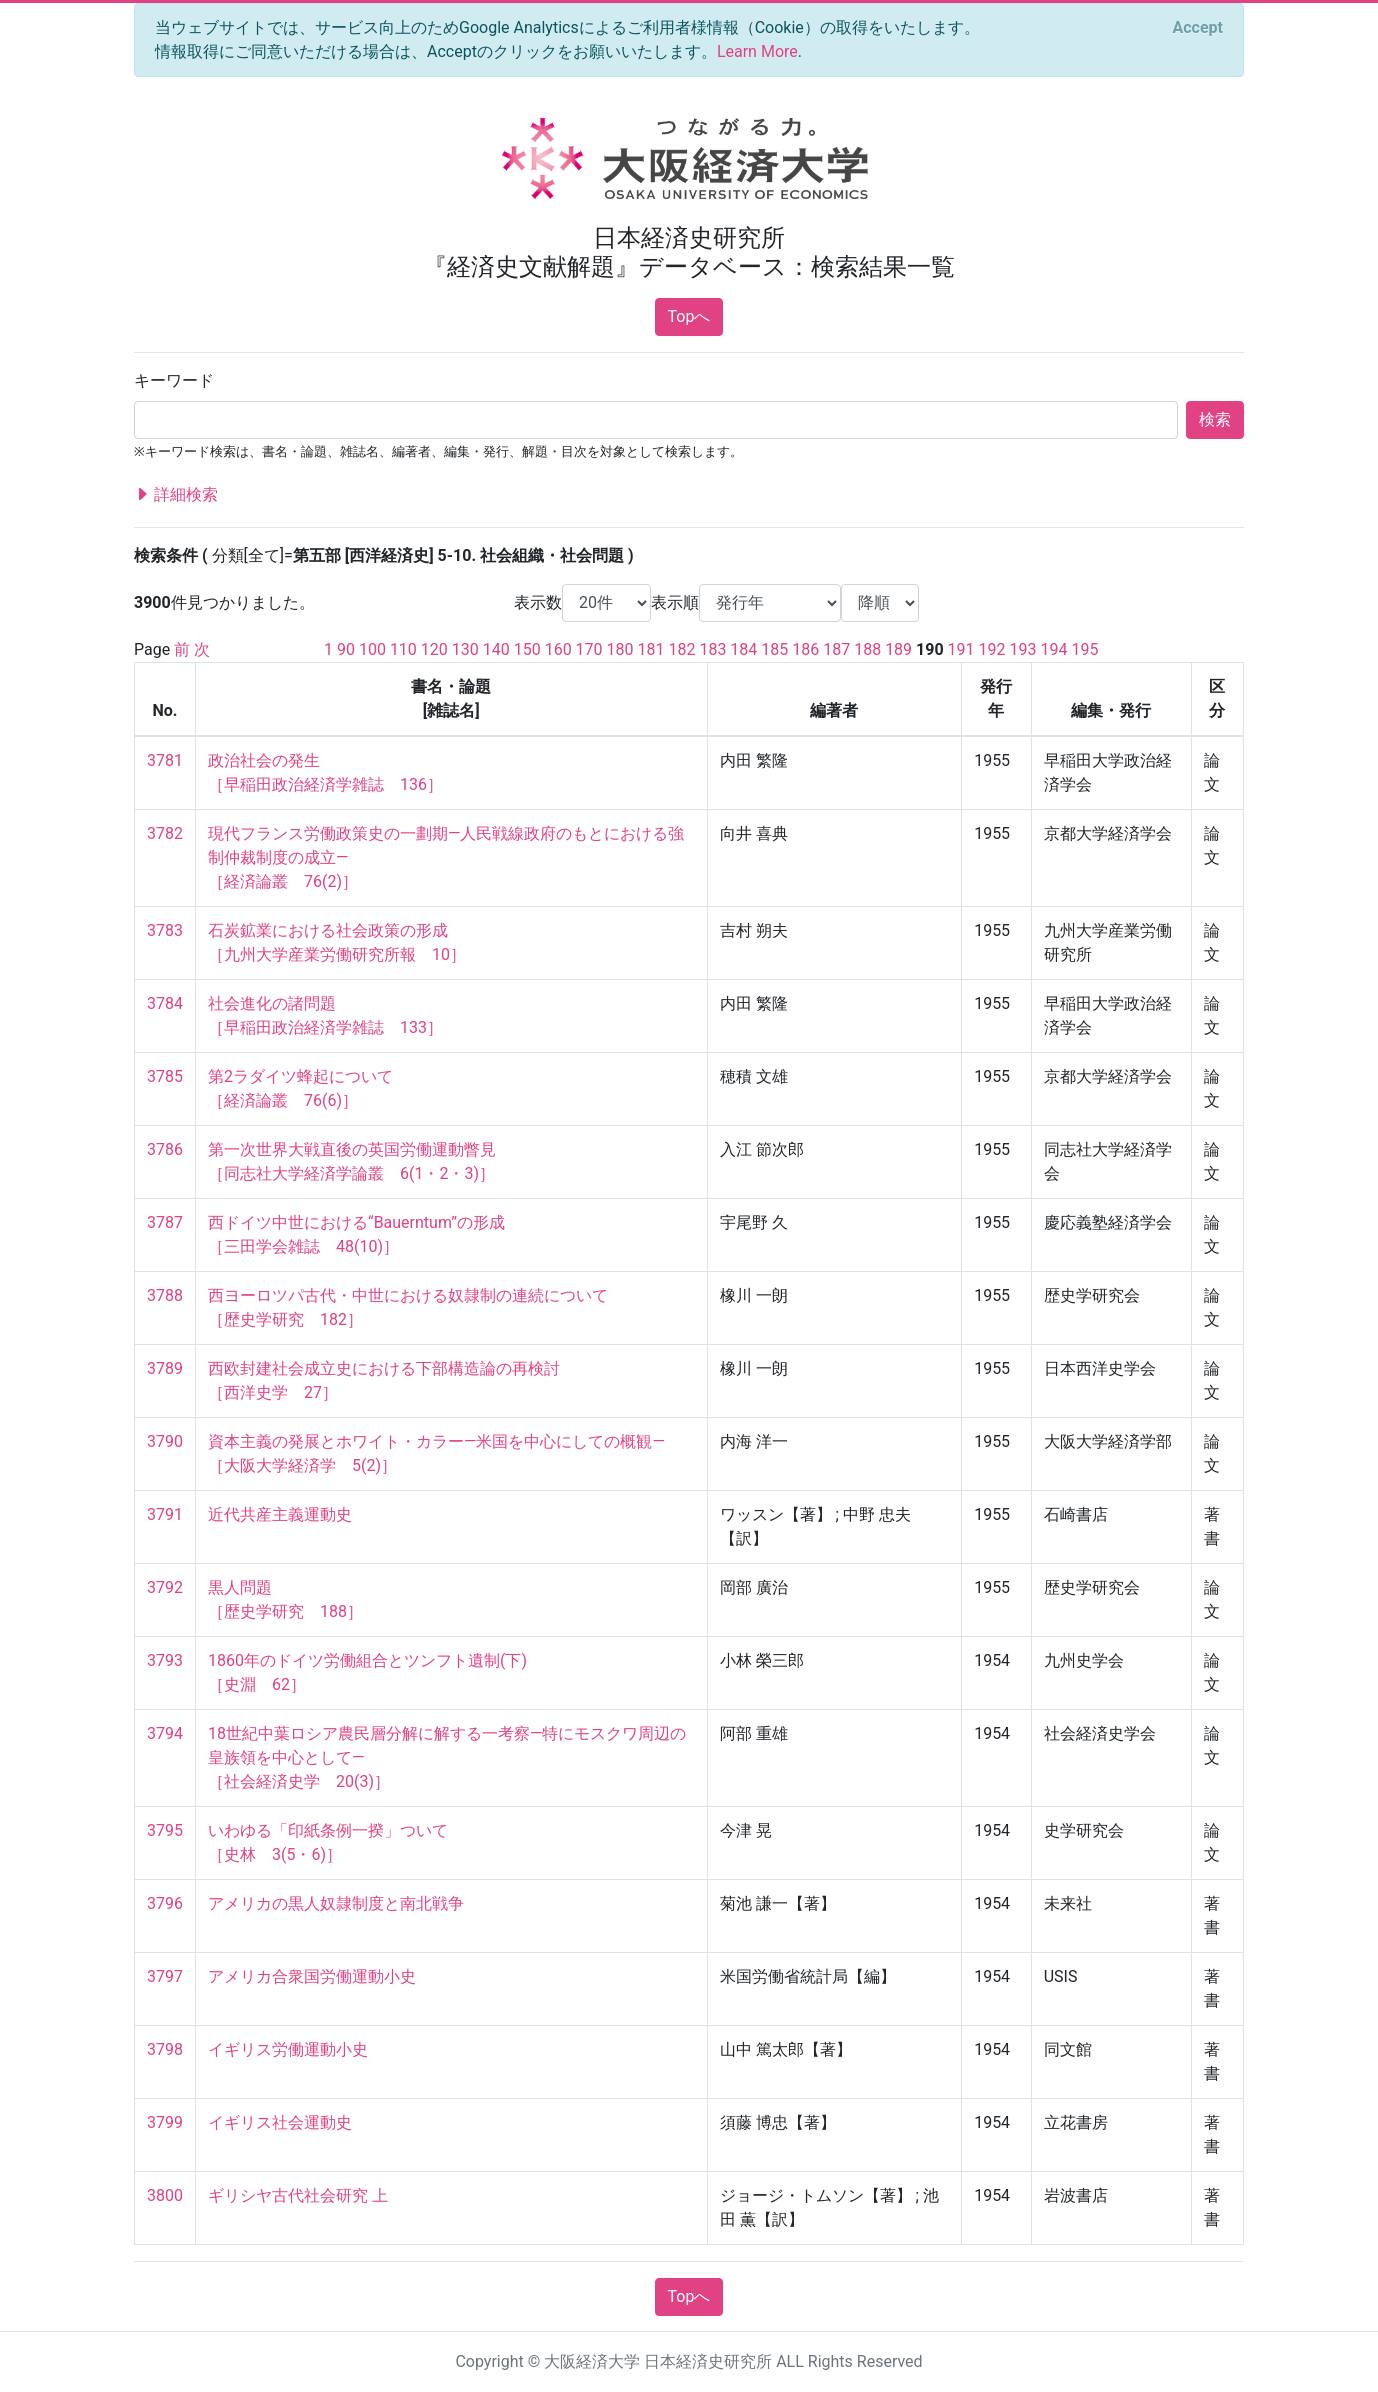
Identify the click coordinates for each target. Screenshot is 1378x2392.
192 (992, 649)
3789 (165, 1368)
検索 (1215, 419)
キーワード (174, 380)
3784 (165, 1003)
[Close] (1198, 28)
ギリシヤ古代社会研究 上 (298, 2195)
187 (836, 649)
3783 (165, 930)
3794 (165, 1733)
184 (743, 649)
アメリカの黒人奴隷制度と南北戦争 (336, 1903)
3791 (165, 1514)
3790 (165, 1441)
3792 (165, 1587)
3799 (165, 2122)
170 (589, 649)
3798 (165, 2049)
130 (465, 649)
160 (558, 649)
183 (712, 649)
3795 (165, 1830)
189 (898, 649)
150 (527, 649)
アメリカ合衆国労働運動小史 (312, 1976)
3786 (165, 1149)
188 (867, 649)
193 (1023, 649)
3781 (165, 760)
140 (496, 649)
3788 (165, 1295)
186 (805, 649)
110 (403, 649)
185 (774, 649)
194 (1053, 649)
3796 (165, 1903)
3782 (165, 833)
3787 (165, 1222)
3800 (165, 2195)
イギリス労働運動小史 (288, 2049)
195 (1084, 649)
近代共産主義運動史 (280, 1514)
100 (372, 649)
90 (346, 649)
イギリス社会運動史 (280, 2122)
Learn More (757, 51)
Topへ (689, 316)
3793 (165, 1660)
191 (961, 649)
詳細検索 (176, 495)
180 (620, 649)
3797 (165, 1976)
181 (651, 649)
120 (434, 649)
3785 (165, 1076)
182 (681, 649)
